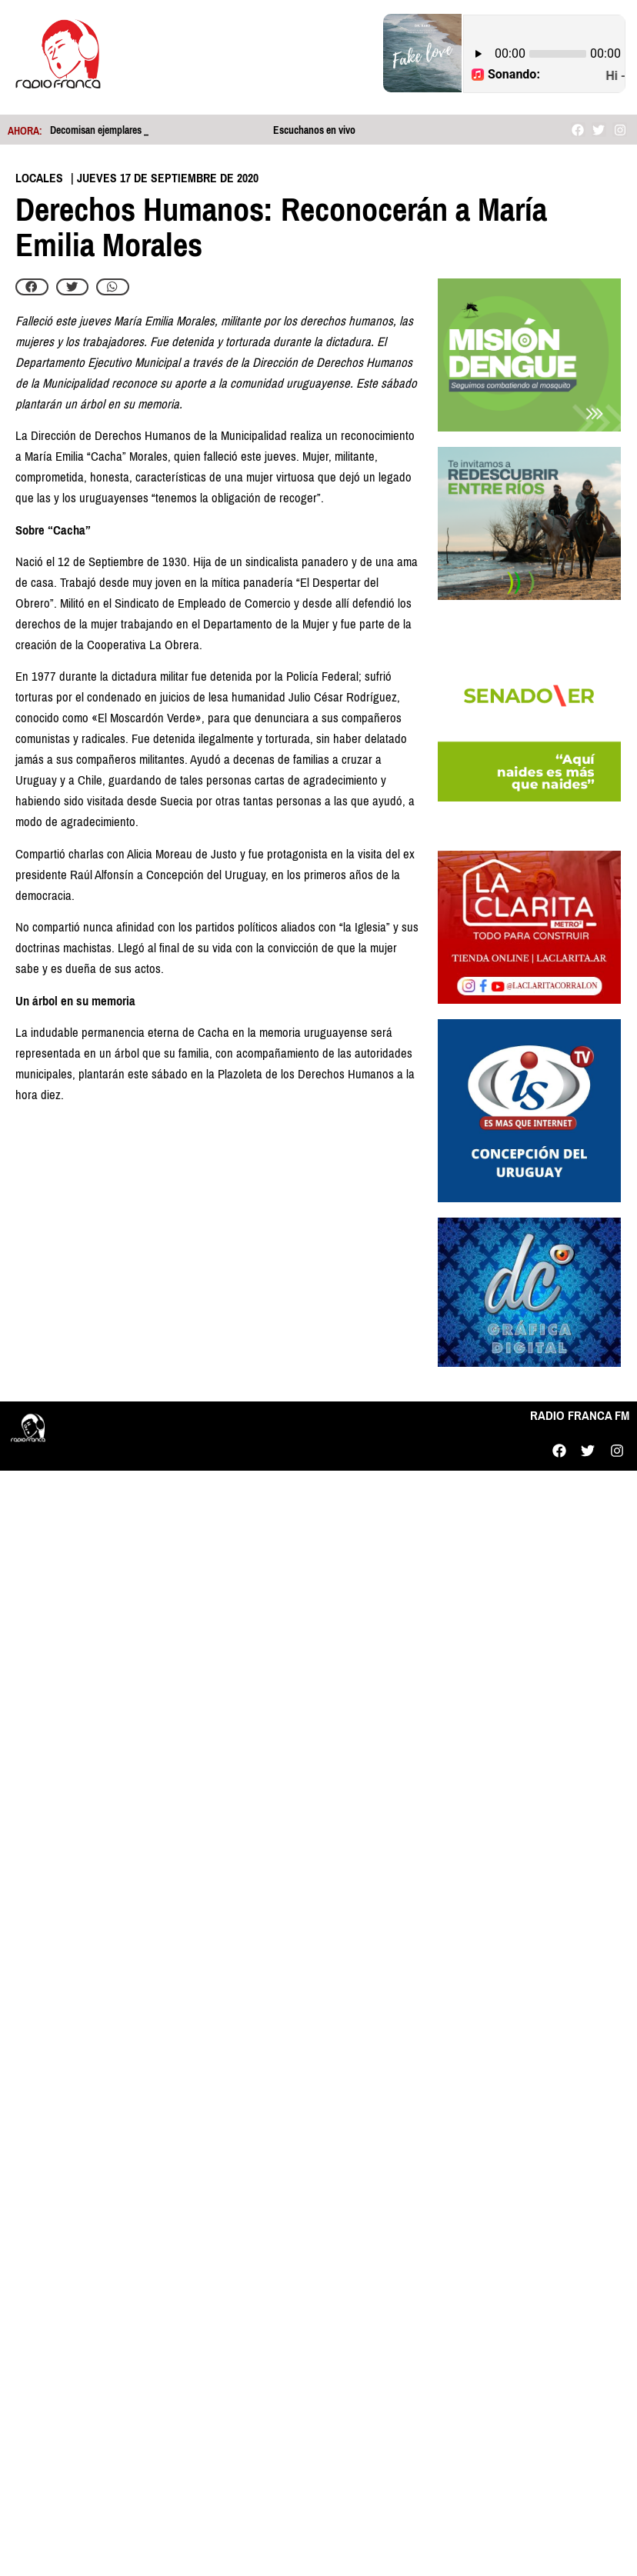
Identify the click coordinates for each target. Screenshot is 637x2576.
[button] (31, 286)
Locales (39, 178)
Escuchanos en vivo (314, 130)
